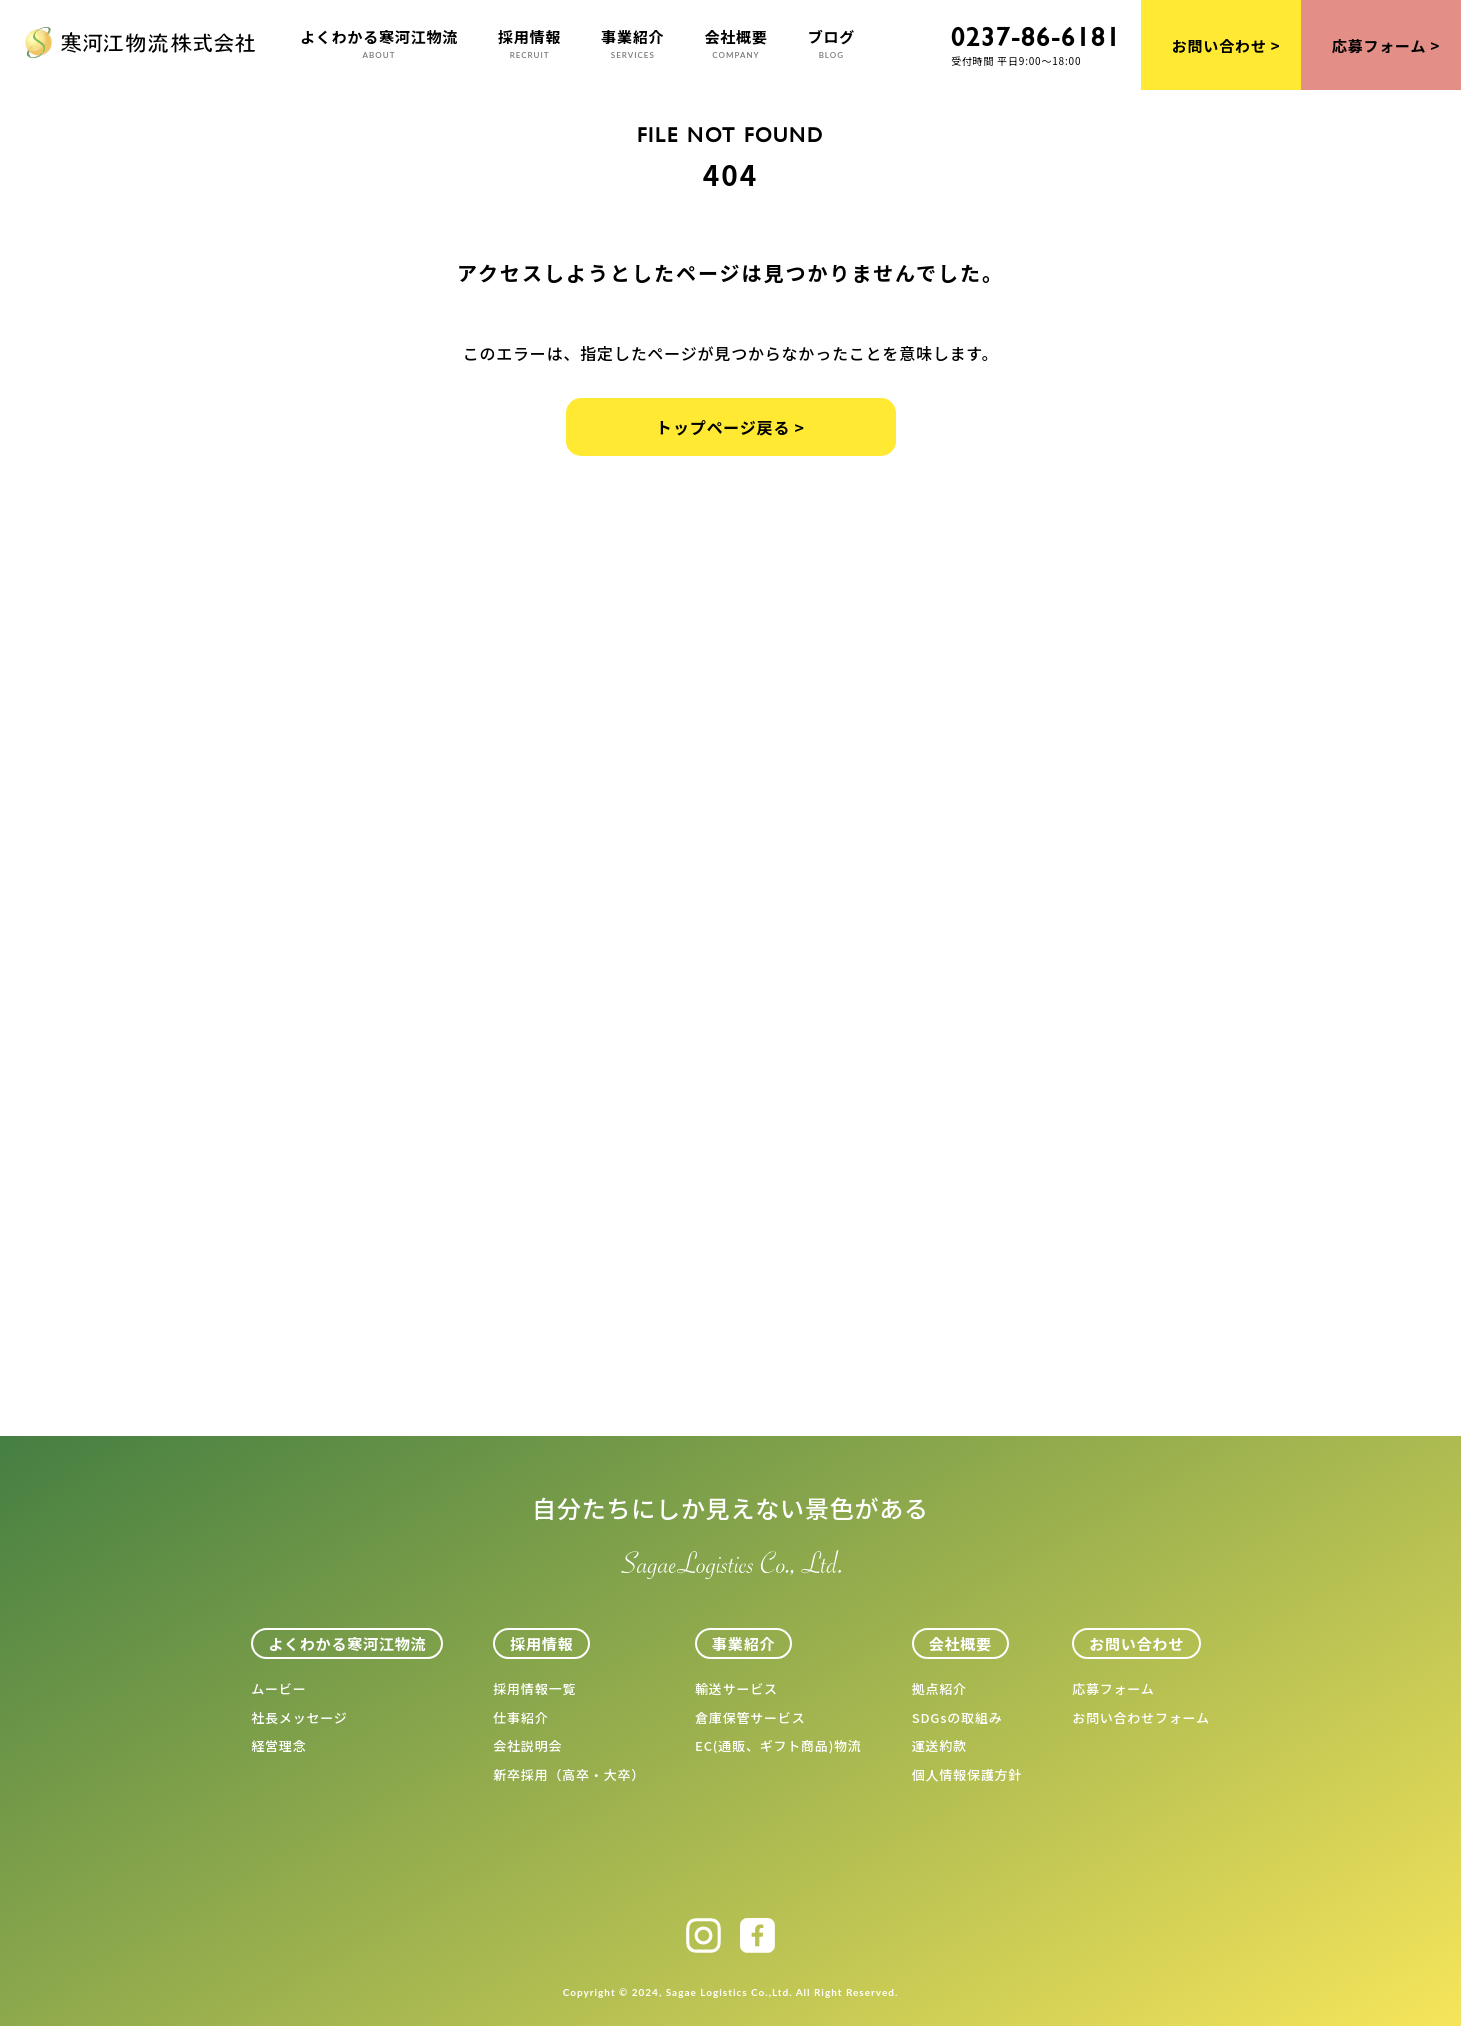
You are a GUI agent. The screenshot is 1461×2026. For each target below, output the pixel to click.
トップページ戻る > (730, 427)
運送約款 (939, 1745)
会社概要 (735, 44)
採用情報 (529, 44)
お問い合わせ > (1226, 45)
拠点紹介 (939, 1688)
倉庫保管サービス (750, 1717)
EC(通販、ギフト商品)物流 (778, 1745)
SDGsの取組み (957, 1717)
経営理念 (278, 1745)
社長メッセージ (299, 1717)
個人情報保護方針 (967, 1774)
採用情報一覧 (534, 1688)
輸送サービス (736, 1688)
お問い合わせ (1136, 1643)
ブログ (831, 44)
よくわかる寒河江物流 (379, 44)
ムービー (278, 1688)
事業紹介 (632, 44)
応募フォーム (1113, 1688)
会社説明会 (527, 1745)
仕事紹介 (520, 1717)
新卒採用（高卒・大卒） (569, 1774)
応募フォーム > (1386, 45)
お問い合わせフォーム (1141, 1717)
